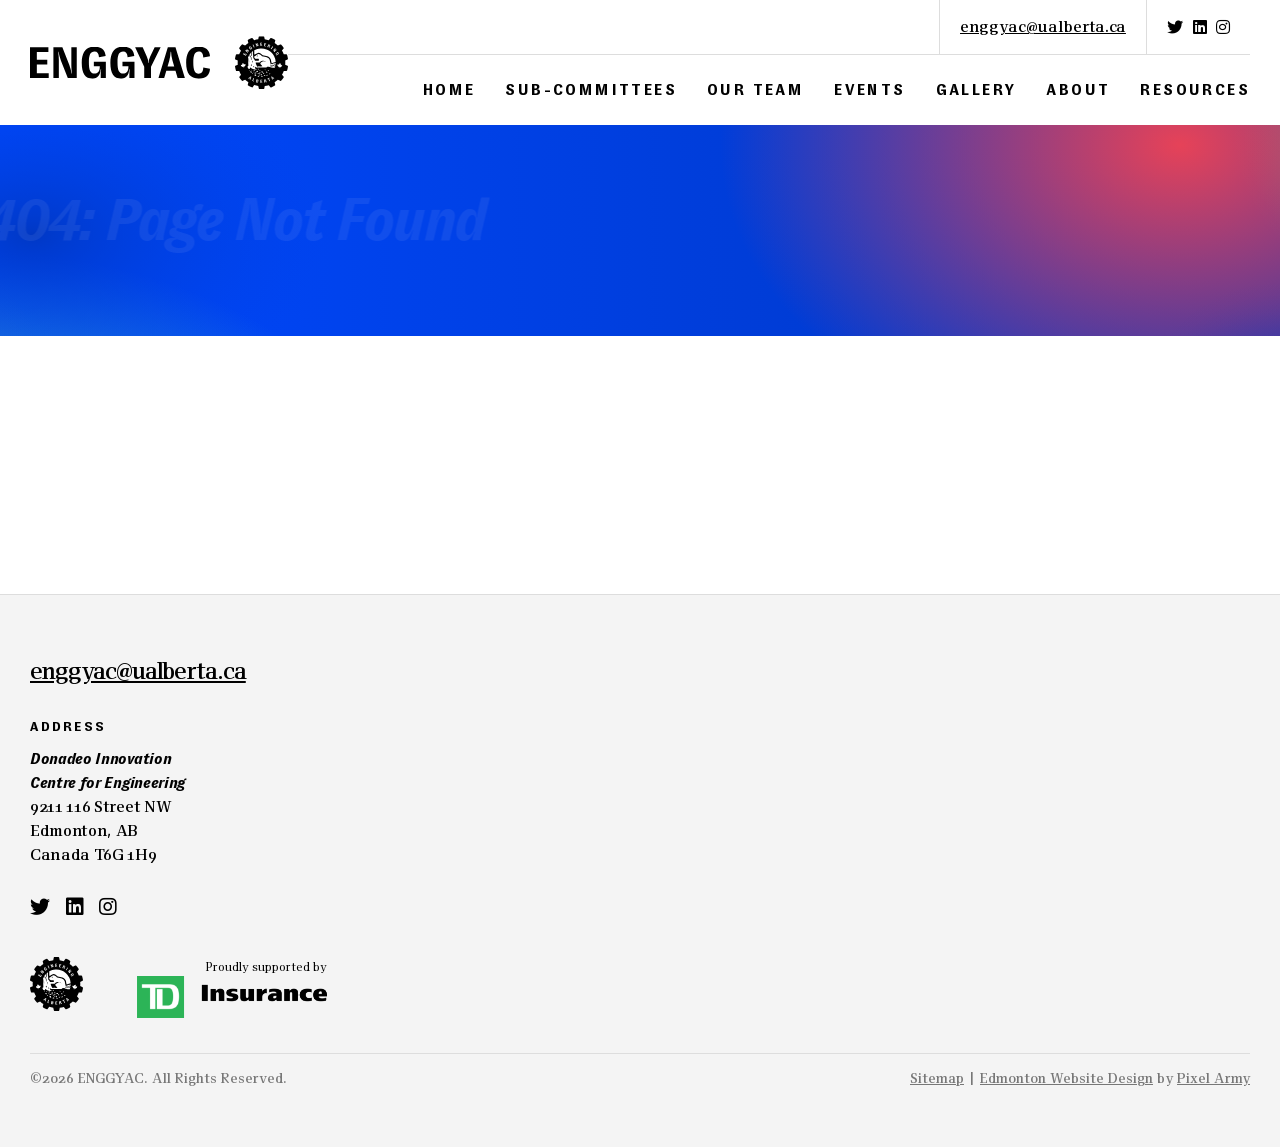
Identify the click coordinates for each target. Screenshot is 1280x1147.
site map (309, 471)
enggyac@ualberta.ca (1043, 26)
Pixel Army (1213, 1078)
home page (145, 471)
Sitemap (937, 1078)
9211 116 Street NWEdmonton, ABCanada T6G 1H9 (120, 806)
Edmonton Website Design (1066, 1078)
